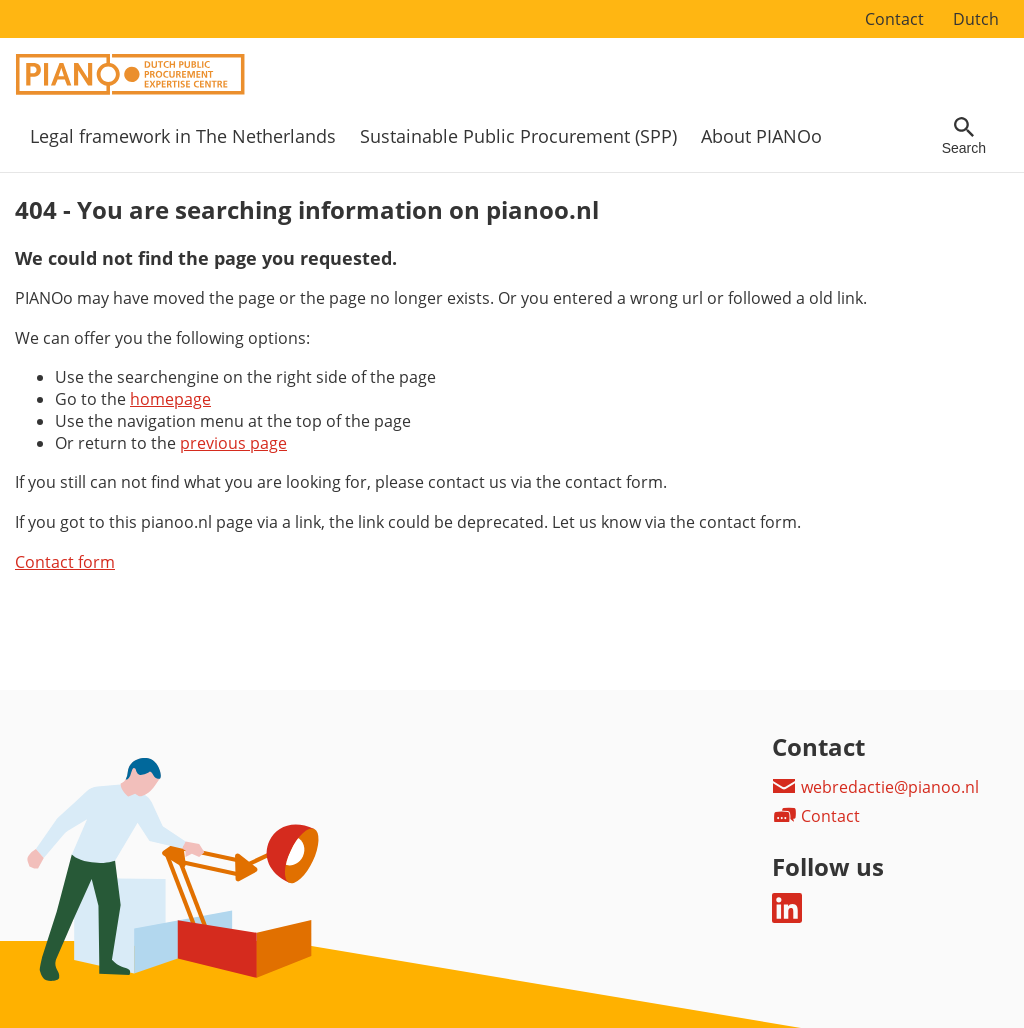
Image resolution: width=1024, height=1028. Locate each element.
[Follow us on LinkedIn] (787, 917)
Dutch (976, 19)
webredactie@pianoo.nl (875, 787)
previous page (233, 443)
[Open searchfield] (964, 136)
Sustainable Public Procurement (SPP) (518, 136)
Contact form (65, 562)
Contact (894, 19)
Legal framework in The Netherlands (183, 136)
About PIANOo (761, 136)
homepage (170, 399)
